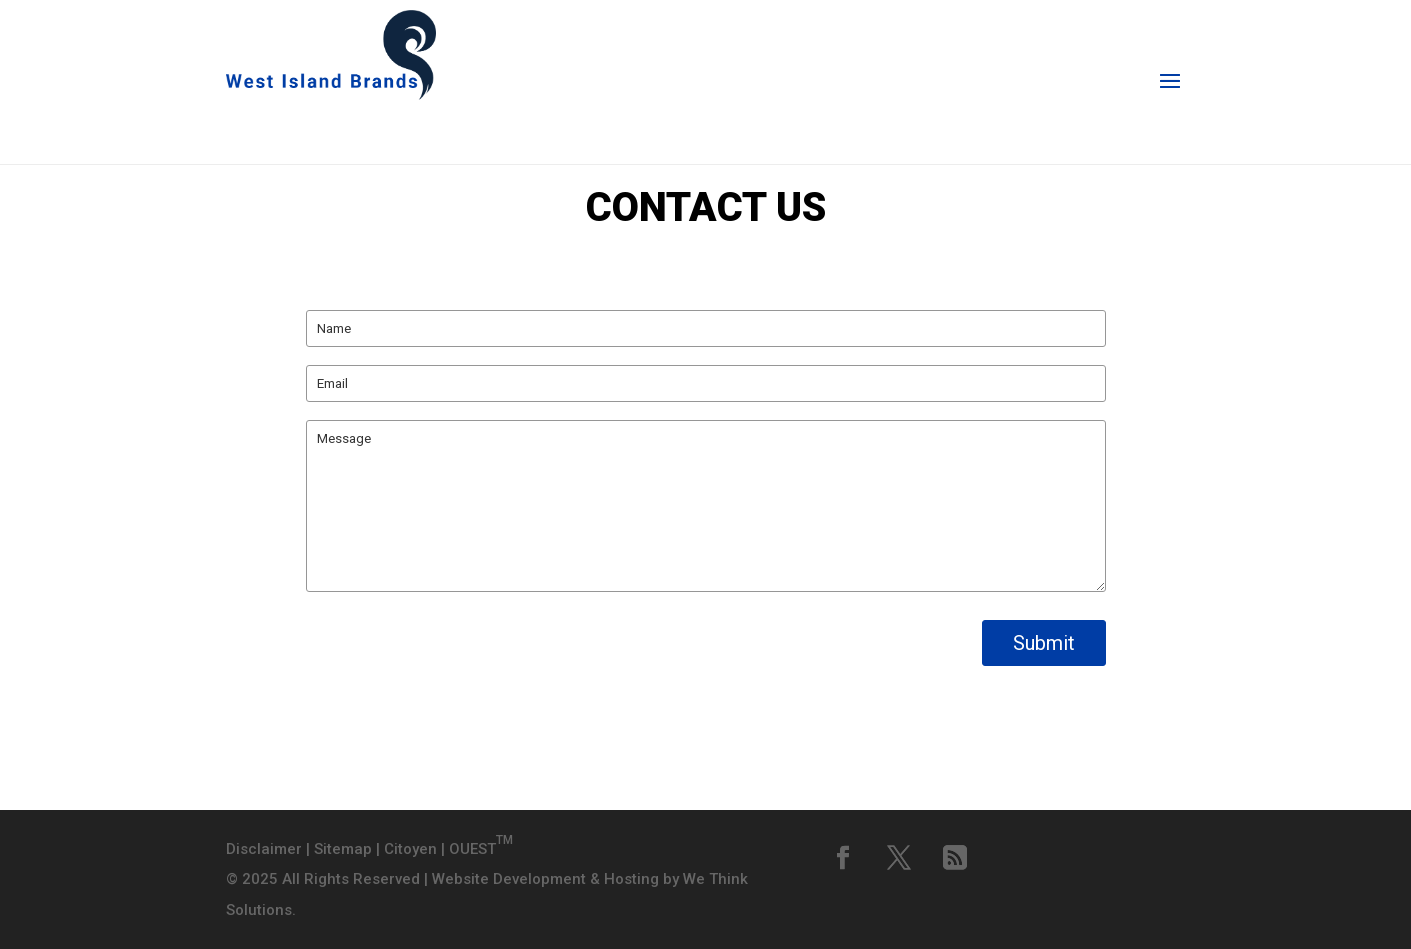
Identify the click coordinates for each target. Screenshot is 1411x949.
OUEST (481, 849)
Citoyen (410, 849)
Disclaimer (264, 849)
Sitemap (343, 849)
